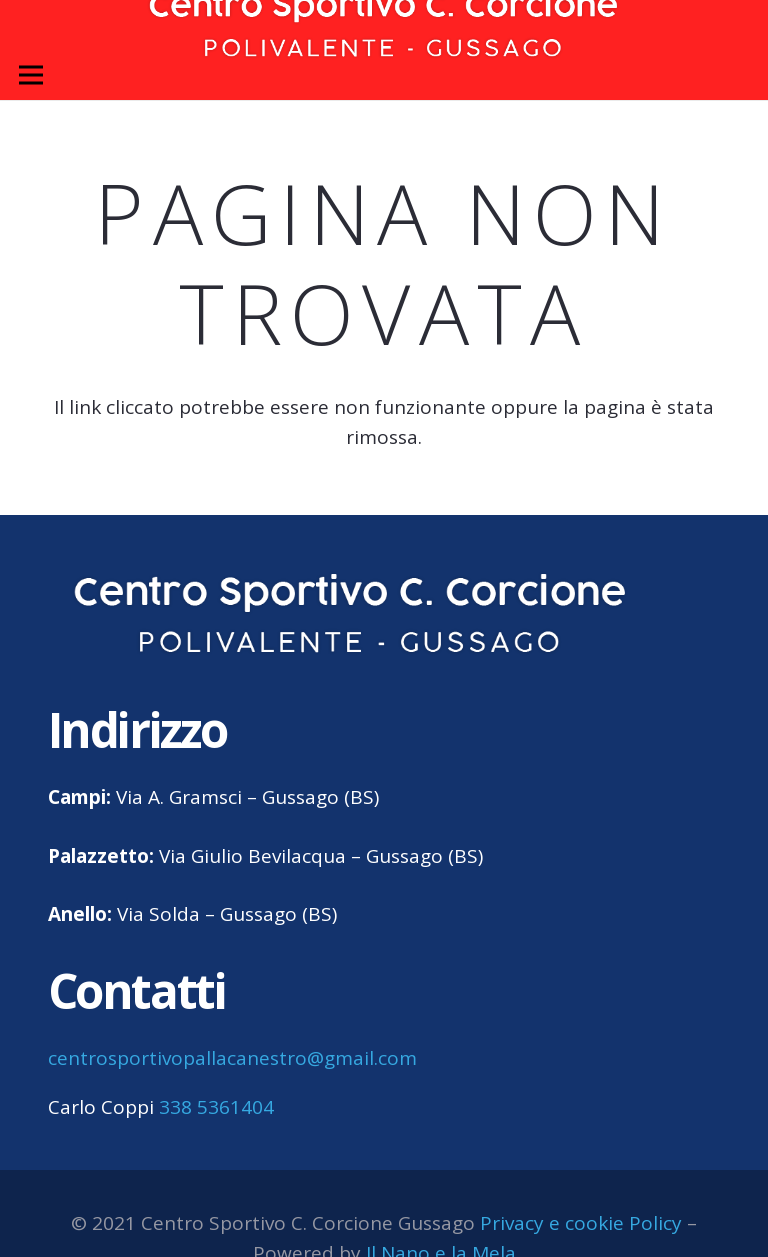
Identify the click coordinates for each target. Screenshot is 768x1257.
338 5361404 (216, 1107)
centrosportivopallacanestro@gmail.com (232, 1058)
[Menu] (31, 75)
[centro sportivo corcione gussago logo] (351, 615)
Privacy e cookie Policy (581, 1223)
